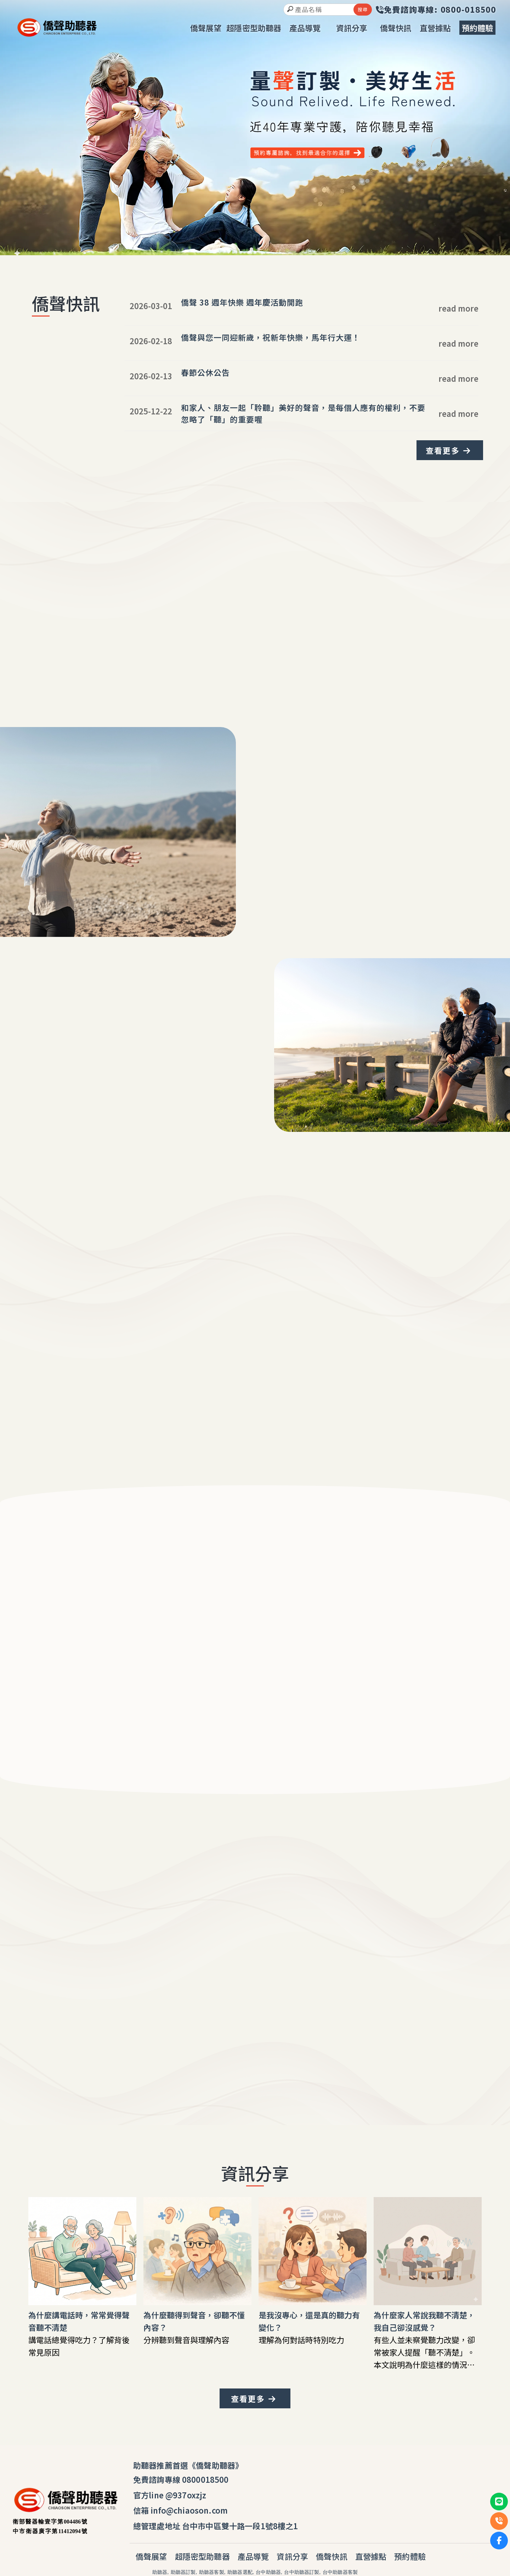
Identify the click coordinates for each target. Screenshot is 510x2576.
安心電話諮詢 (302, 2064)
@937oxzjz (185, 2494)
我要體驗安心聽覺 (58, 1094)
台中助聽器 (268, 2572)
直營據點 (371, 2556)
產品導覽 (253, 2556)
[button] (251, 249)
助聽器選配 (240, 2572)
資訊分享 (292, 2556)
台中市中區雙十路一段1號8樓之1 (240, 2525)
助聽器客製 (211, 2572)
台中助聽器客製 (340, 2572)
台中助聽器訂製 (301, 2572)
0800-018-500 (252, 2043)
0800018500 (205, 2479)
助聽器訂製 (183, 2572)
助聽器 (159, 2572)
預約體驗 (410, 2556)
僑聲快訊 (331, 2556)
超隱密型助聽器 (202, 2556)
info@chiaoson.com (189, 2510)
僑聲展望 (151, 2556)
